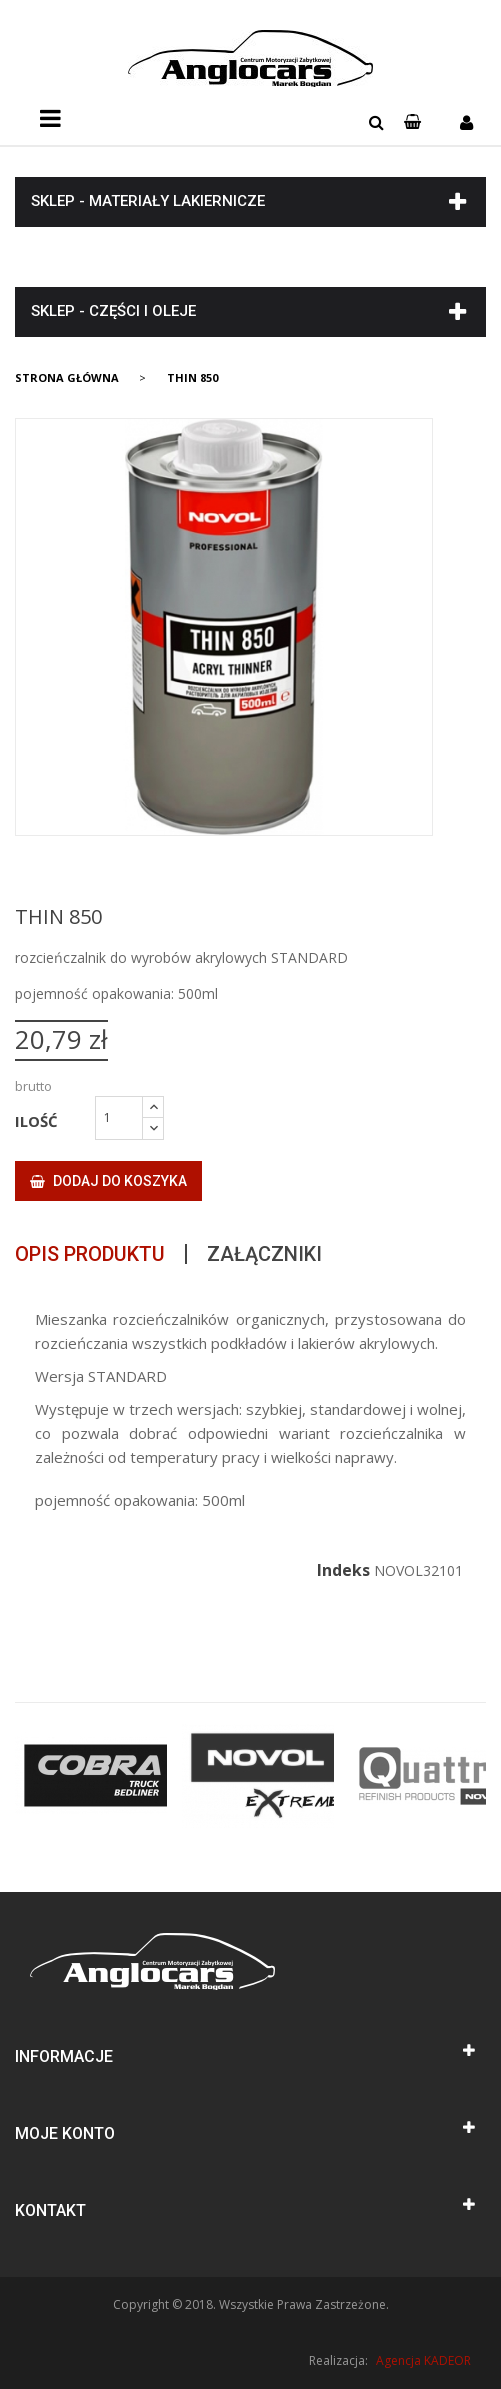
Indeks (343, 1570)
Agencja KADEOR (423, 2360)
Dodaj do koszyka (108, 1181)
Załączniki (264, 1254)
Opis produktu (90, 1254)
